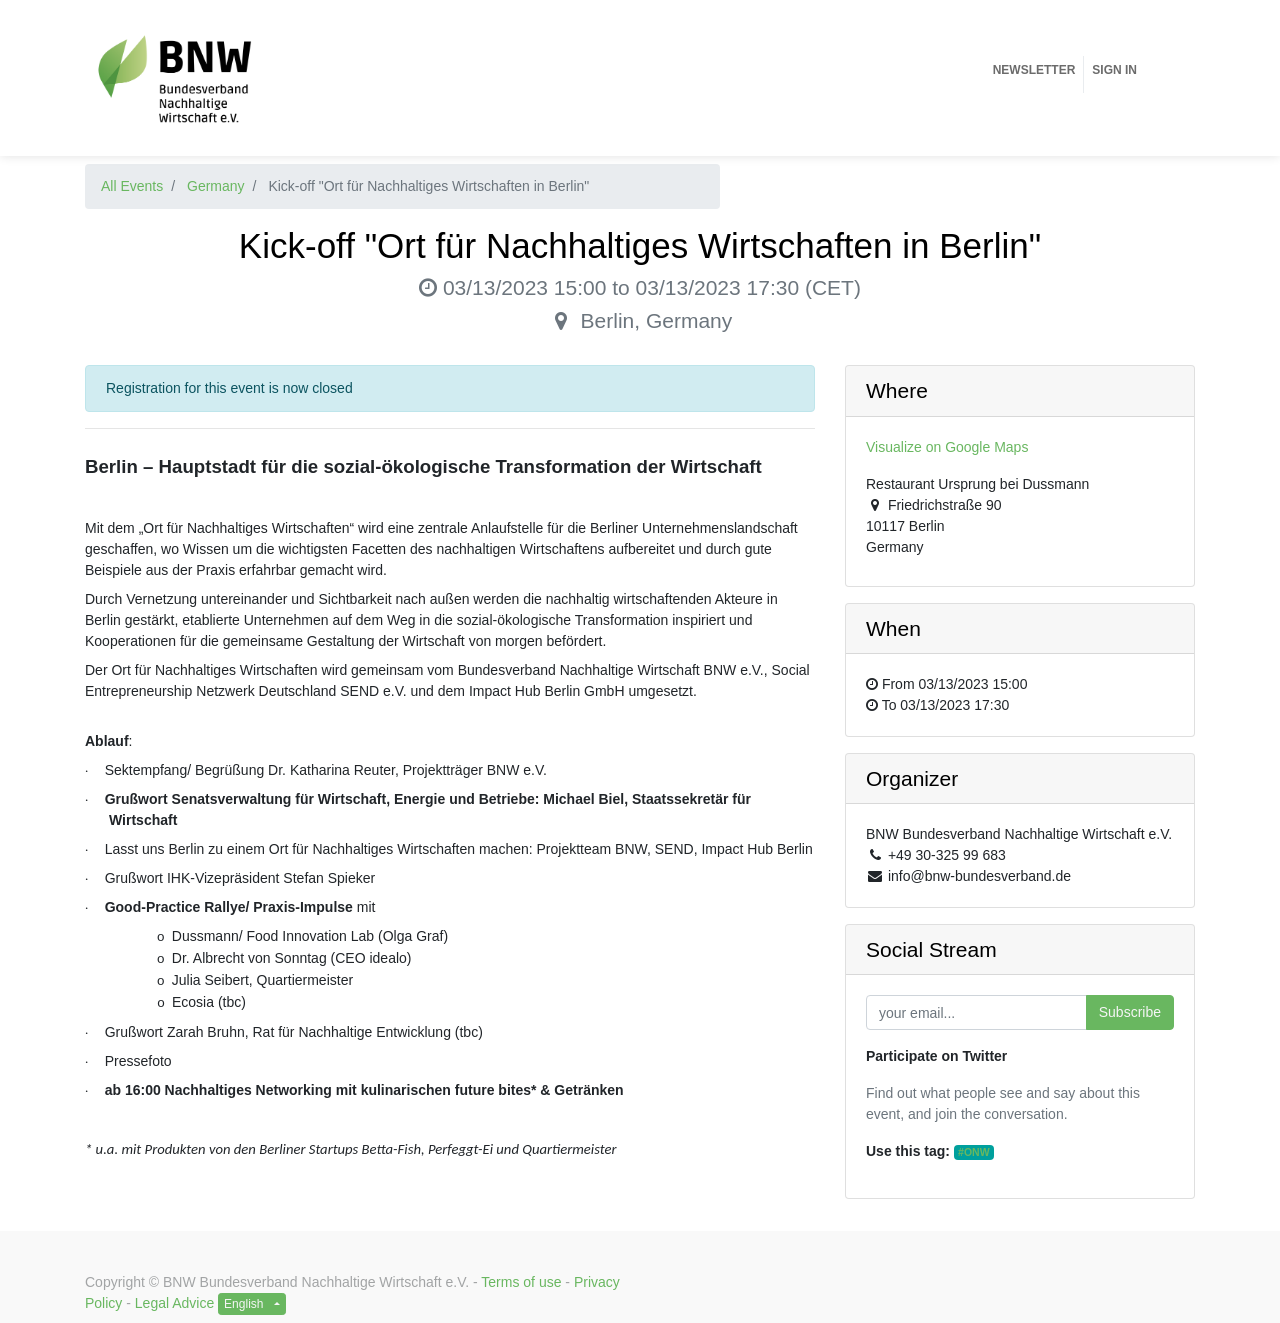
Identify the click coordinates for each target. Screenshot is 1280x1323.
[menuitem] (1034, 70)
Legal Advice (174, 1303)
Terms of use (521, 1282)
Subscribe (1130, 1012)
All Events (132, 186)
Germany (216, 186)
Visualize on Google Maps (947, 447)
